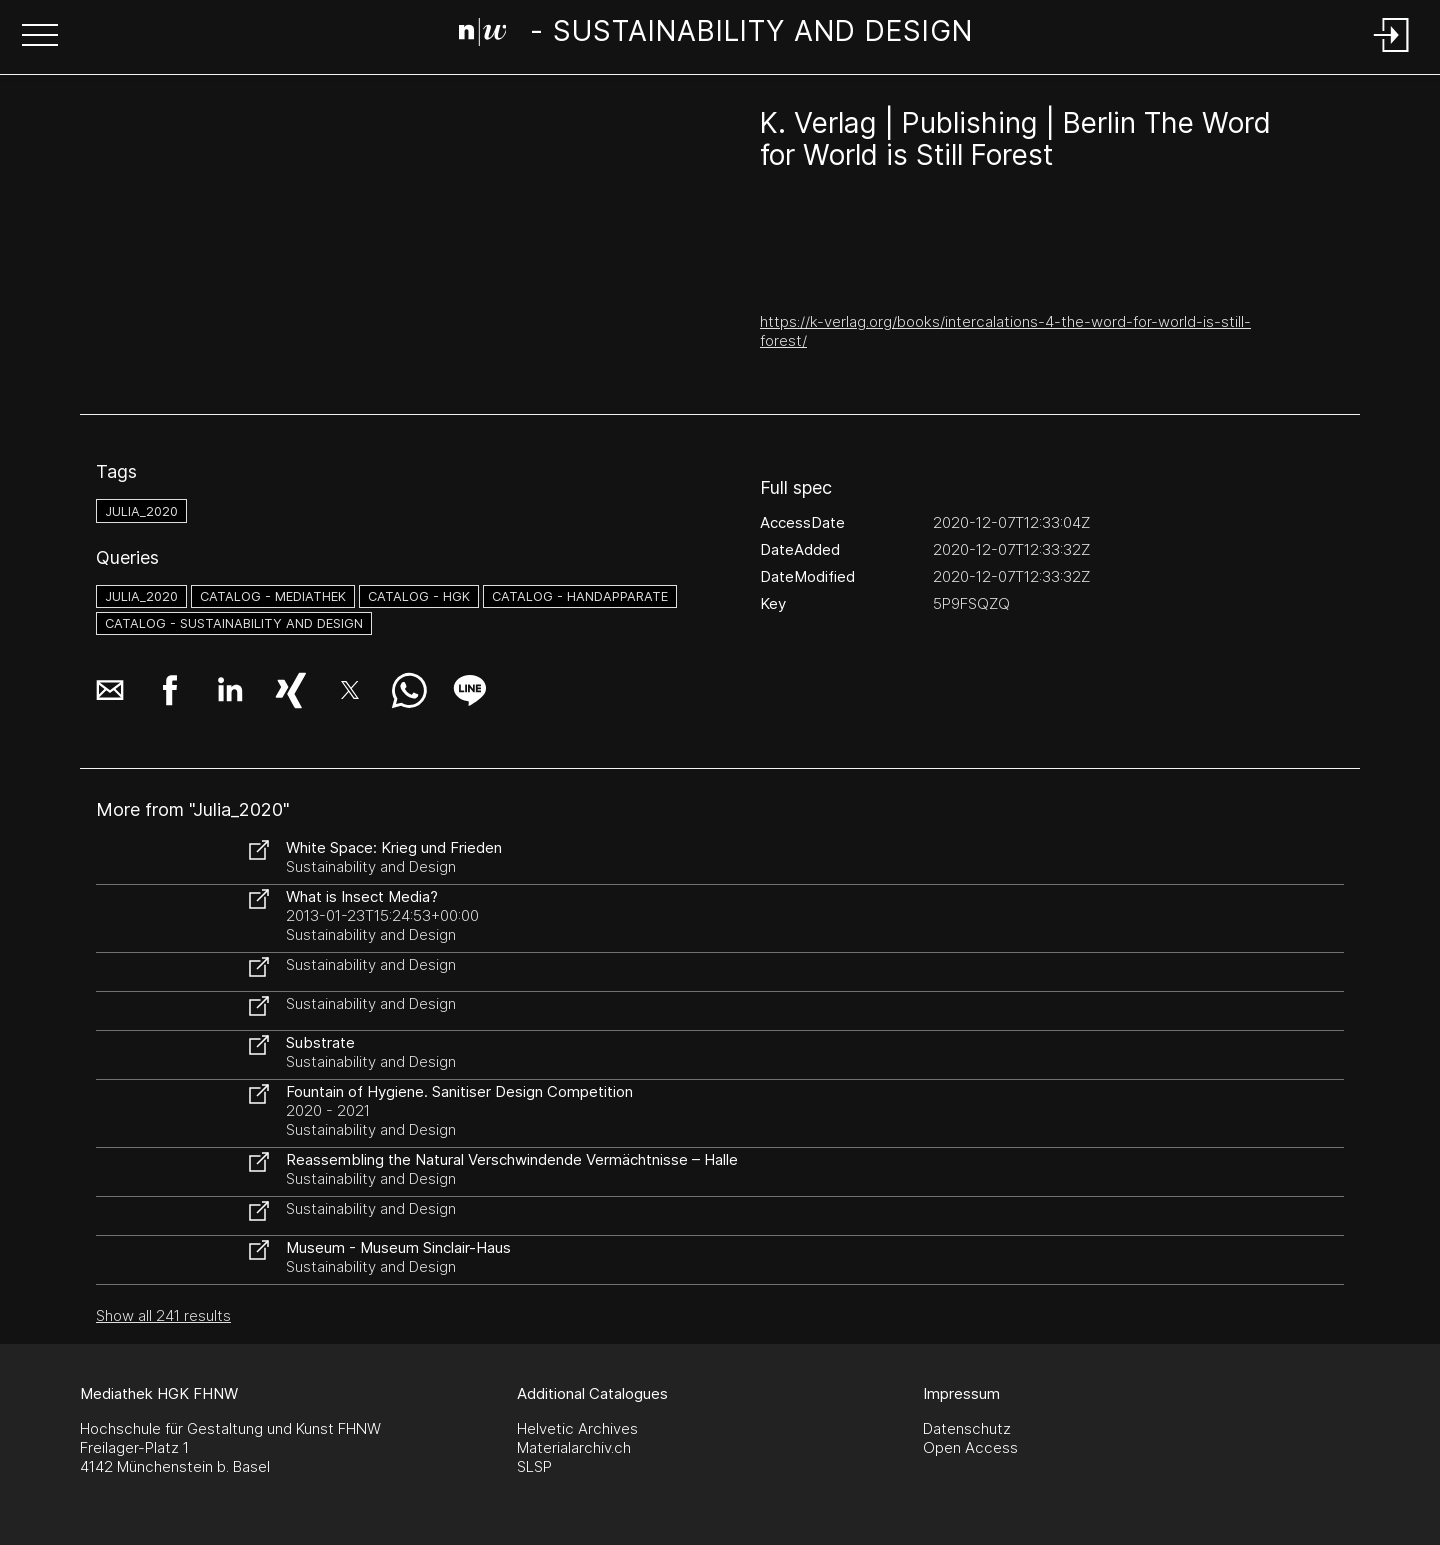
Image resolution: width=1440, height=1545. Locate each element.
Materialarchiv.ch (574, 1447)
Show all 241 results (163, 1315)
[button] (40, 37)
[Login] (1392, 53)
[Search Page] (716, 35)
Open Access (970, 1447)
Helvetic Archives (577, 1428)
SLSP (534, 1466)
